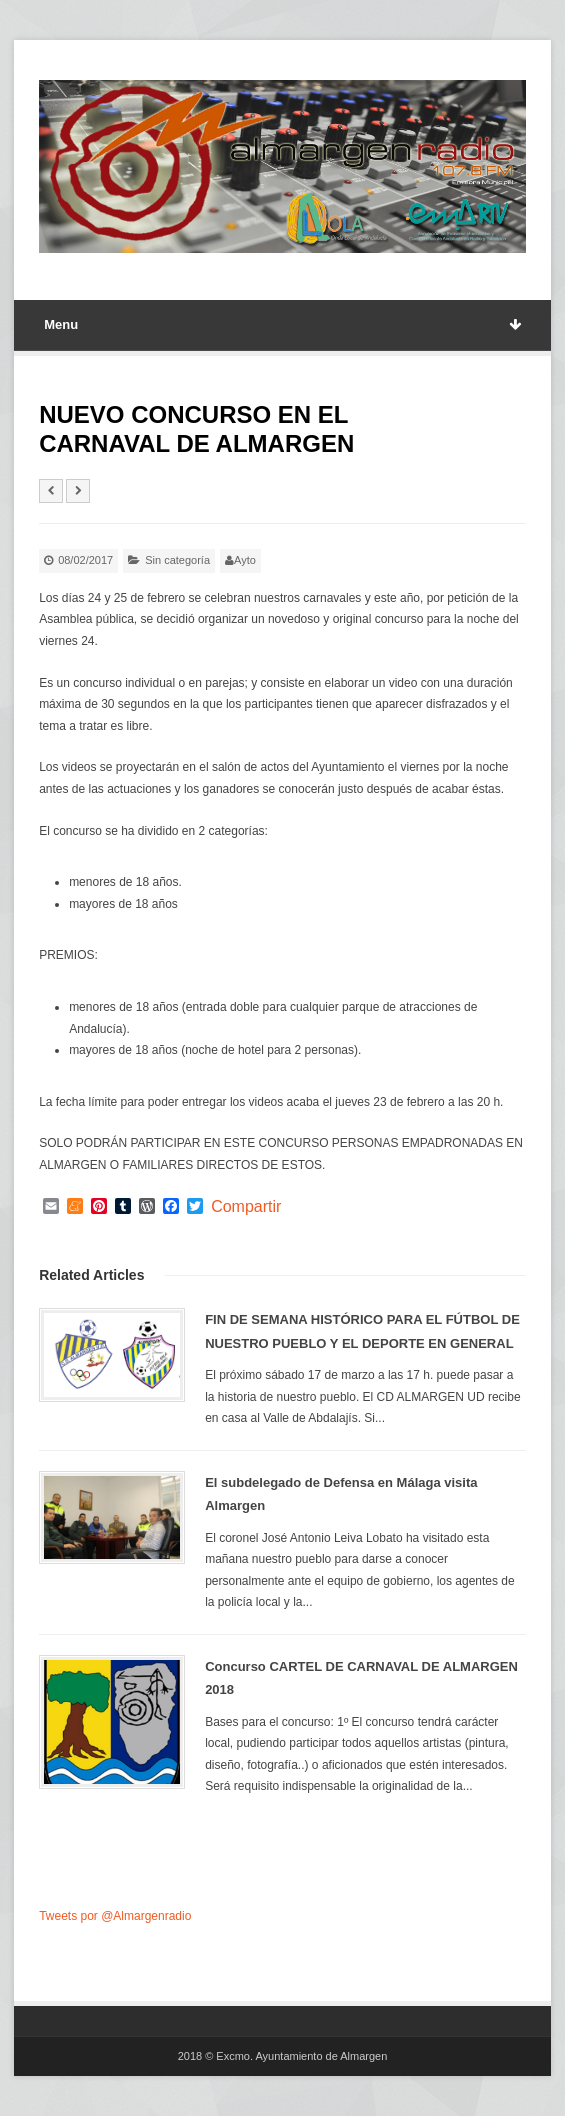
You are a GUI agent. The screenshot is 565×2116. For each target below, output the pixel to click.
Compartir (246, 1207)
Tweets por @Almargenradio (115, 1916)
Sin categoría (177, 560)
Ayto (245, 560)
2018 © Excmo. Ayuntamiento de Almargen (283, 2056)
